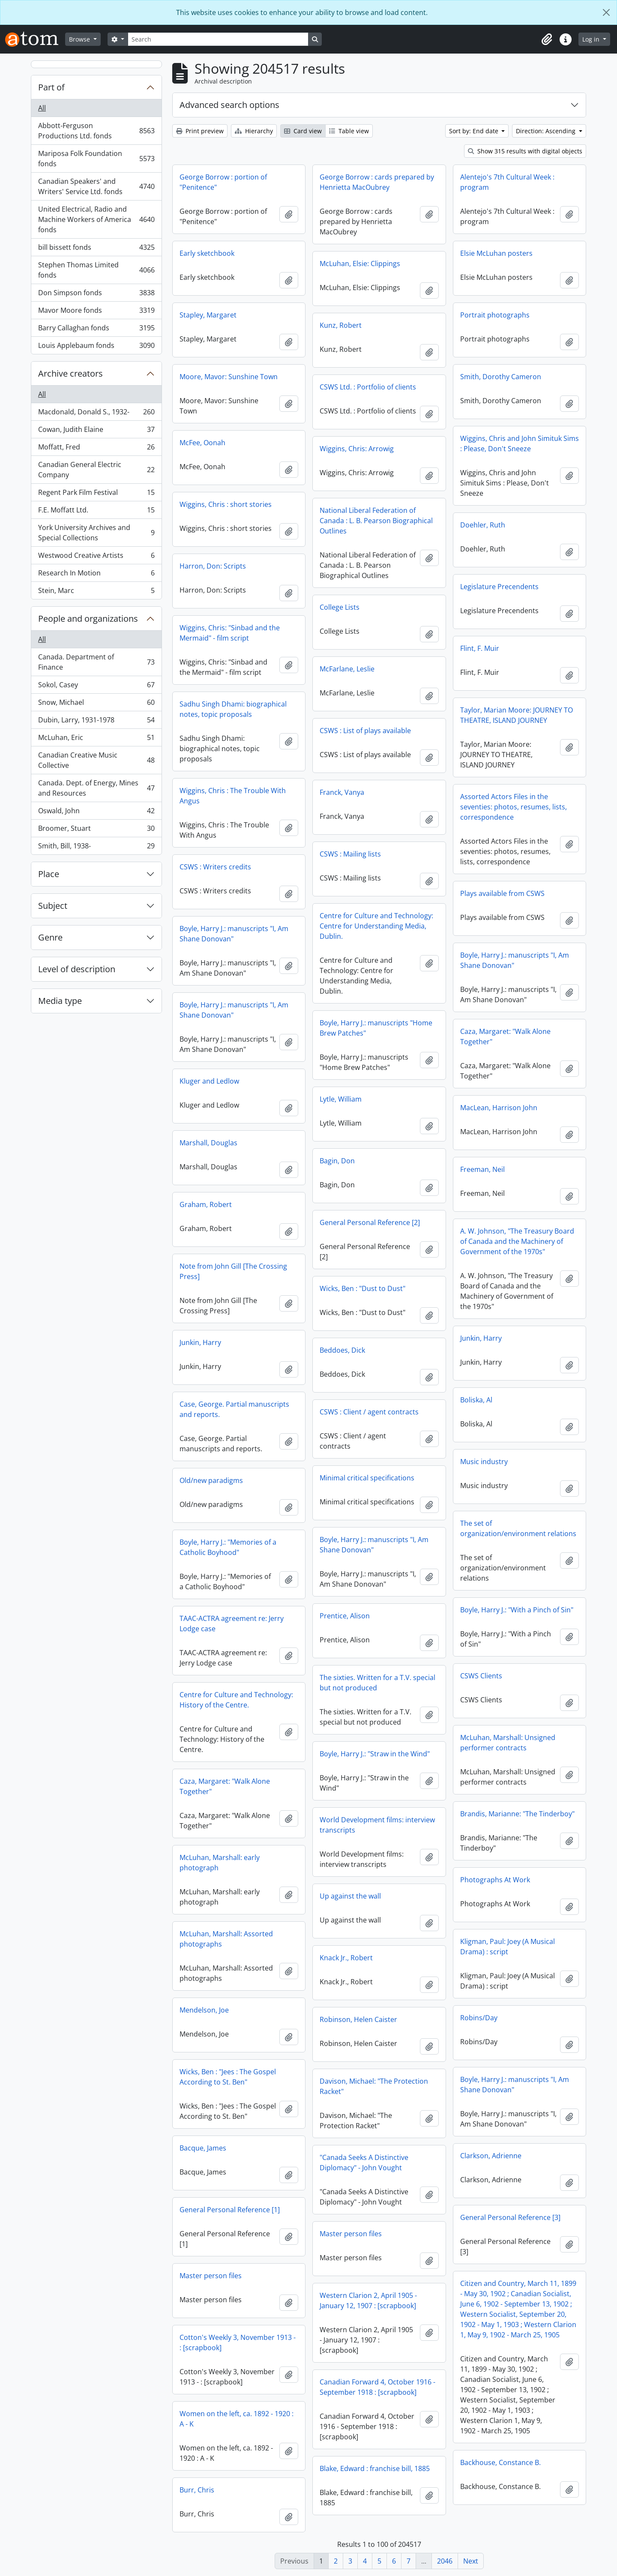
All (42, 108)
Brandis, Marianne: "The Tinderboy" (517, 1813)
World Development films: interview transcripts (377, 1825)
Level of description (76, 969)
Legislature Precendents (499, 586)
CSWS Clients (481, 1675)
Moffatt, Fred (96, 449)
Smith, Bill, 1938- (96, 847)
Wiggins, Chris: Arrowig (357, 448)
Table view (349, 131)
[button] (546, 39)
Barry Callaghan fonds (96, 330)
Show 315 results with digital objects (525, 151)
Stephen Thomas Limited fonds (96, 270)
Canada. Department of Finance (96, 662)
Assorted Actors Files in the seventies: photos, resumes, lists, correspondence (513, 807)
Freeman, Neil (482, 1169)
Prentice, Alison (345, 1615)
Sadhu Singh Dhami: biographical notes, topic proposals (233, 709)
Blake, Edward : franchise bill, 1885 (375, 2468)
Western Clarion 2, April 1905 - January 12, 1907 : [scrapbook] (368, 2300)
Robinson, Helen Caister (358, 2019)
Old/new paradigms (211, 1480)
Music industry (484, 1461)
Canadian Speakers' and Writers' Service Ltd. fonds (96, 186)
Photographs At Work (495, 1879)
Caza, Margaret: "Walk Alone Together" (505, 1036)
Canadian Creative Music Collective (96, 760)
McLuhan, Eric (96, 739)
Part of (51, 87)
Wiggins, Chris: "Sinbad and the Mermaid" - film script (230, 633)
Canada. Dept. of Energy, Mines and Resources (96, 788)
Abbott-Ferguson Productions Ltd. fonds (96, 131)
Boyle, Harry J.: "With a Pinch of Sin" (516, 1609)
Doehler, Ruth (482, 525)
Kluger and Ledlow (209, 1081)
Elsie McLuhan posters (496, 253)
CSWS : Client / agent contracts (369, 1412)
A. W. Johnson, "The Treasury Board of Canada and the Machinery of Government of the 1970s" (517, 1241)
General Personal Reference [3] (510, 2217)
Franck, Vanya (342, 792)
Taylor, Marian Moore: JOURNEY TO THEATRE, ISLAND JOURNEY (516, 715)
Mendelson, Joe (204, 2010)
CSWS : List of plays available (365, 730)
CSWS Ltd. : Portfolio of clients (368, 387)
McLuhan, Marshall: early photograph (220, 1862)
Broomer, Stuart (96, 830)
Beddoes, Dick (342, 1350)
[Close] (606, 12)
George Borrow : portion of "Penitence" (223, 182)
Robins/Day (478, 2017)
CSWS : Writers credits (215, 867)
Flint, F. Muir (479, 648)
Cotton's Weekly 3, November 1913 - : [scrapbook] (238, 2342)
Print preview (200, 131)
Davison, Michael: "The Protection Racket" (374, 2086)
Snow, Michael (96, 704)
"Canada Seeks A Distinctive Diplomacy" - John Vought (364, 2162)
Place (48, 874)
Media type (60, 1000)
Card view (303, 131)
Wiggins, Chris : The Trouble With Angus (233, 796)
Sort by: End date (474, 131)
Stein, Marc (96, 592)
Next (470, 2561)
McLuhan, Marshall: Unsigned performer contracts (507, 1742)
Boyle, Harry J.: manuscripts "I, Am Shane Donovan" (234, 934)
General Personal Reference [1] (230, 2209)
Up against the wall (350, 1896)
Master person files (351, 2233)
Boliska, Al (476, 1400)
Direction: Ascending (546, 131)
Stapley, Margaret (208, 315)
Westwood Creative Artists (96, 557)
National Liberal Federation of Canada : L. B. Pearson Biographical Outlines (376, 521)
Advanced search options (229, 105)
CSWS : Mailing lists (350, 854)
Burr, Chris (197, 2490)
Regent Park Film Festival (96, 494)
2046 (444, 2561)
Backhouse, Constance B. (500, 2462)
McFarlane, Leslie (347, 669)
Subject (52, 905)
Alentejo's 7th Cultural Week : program (507, 182)
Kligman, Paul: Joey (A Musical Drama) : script (507, 1946)
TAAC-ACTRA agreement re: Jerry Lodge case (232, 1623)
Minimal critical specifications (367, 1478)
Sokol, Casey (96, 687)
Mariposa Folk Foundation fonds (96, 158)
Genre (50, 937)
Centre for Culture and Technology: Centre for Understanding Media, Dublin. (376, 926)
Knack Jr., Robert (346, 1957)
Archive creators (70, 373)
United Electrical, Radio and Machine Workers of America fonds (96, 219)
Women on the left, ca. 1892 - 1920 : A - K (237, 2419)
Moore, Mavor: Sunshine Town (229, 376)
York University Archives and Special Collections (96, 532)
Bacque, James (203, 2148)
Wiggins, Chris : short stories (226, 504)
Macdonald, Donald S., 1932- (96, 414)
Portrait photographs (495, 315)
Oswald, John (96, 813)
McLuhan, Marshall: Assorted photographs (226, 1939)
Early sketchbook (207, 253)
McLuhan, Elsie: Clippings (360, 263)
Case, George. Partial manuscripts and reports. (234, 1409)
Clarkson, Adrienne (490, 2155)
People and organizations (88, 618)
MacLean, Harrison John (498, 1107)
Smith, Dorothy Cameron (500, 376)
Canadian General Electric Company (96, 469)
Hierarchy (254, 131)
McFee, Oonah (202, 442)
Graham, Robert (206, 1204)
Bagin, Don (337, 1160)
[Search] (218, 39)
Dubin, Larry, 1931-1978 (96, 722)
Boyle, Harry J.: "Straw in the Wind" (375, 1753)
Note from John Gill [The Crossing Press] (233, 1271)
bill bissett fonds (96, 249)
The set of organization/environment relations (518, 1528)
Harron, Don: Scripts (213, 566)
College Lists (339, 607)
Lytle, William (341, 1099)
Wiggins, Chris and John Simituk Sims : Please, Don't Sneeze (519, 443)
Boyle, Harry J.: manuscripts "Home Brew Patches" (376, 1028)
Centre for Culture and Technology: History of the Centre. (236, 1700)
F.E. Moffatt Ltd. (96, 512)
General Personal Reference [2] (370, 1222)
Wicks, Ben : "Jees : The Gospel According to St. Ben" (228, 2077)
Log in (591, 39)
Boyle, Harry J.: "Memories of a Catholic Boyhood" (228, 1547)
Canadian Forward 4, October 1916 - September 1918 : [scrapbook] (377, 2387)
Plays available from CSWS (502, 893)
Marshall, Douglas (208, 1142)
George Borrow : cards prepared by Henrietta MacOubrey (377, 182)
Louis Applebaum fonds (96, 347)
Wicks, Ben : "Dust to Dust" (362, 1288)
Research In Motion (96, 575)
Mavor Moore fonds (96, 312)
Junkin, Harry (481, 1338)
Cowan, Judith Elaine (96, 431)
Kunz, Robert (341, 325)
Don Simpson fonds (96, 295)
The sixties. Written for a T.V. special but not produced (377, 1682)
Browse (80, 39)
